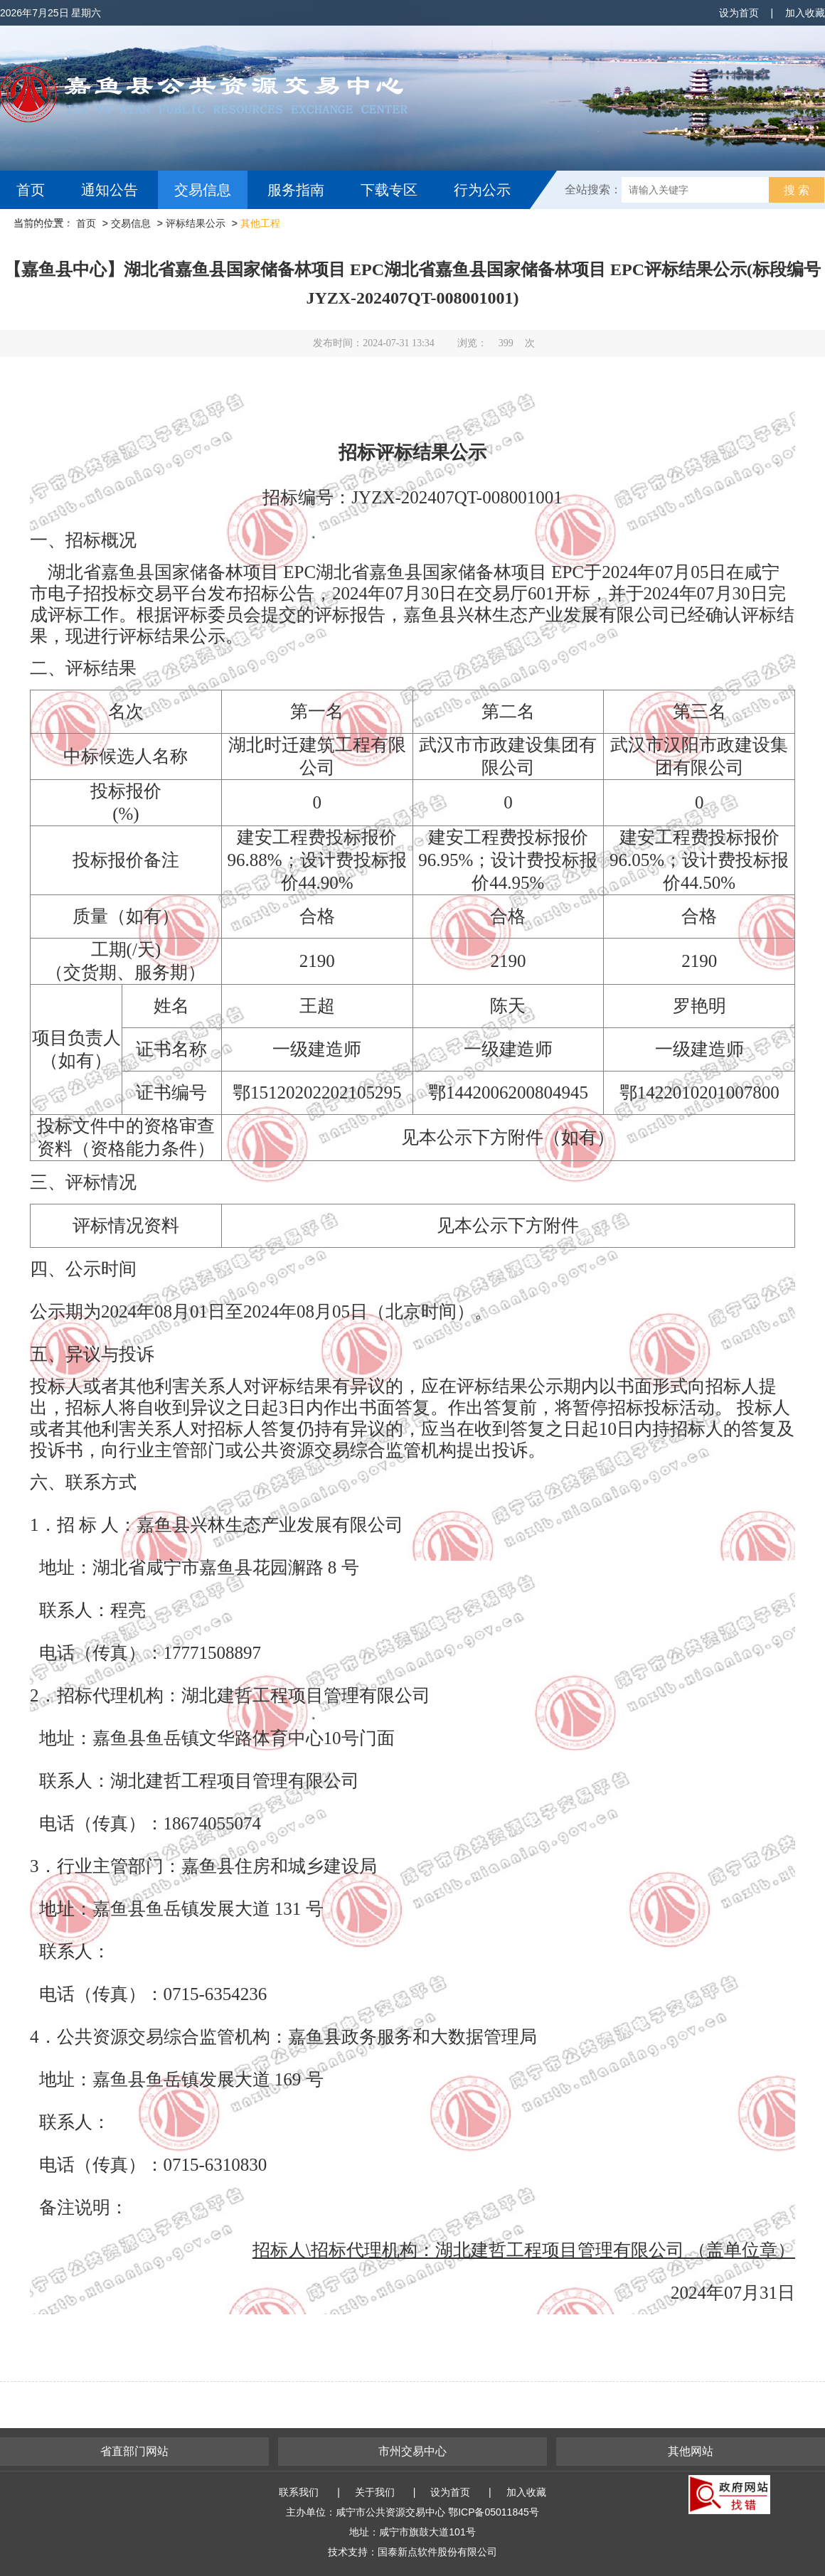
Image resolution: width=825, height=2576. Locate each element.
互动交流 (48, 228)
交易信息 (202, 190)
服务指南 (295, 190)
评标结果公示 (195, 223)
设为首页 (739, 12)
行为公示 (482, 190)
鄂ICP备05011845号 (493, 2512)
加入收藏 (805, 12)
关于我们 (375, 2492)
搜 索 (796, 190)
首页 (30, 190)
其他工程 (260, 223)
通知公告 (109, 190)
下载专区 (389, 190)
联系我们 (299, 2492)
